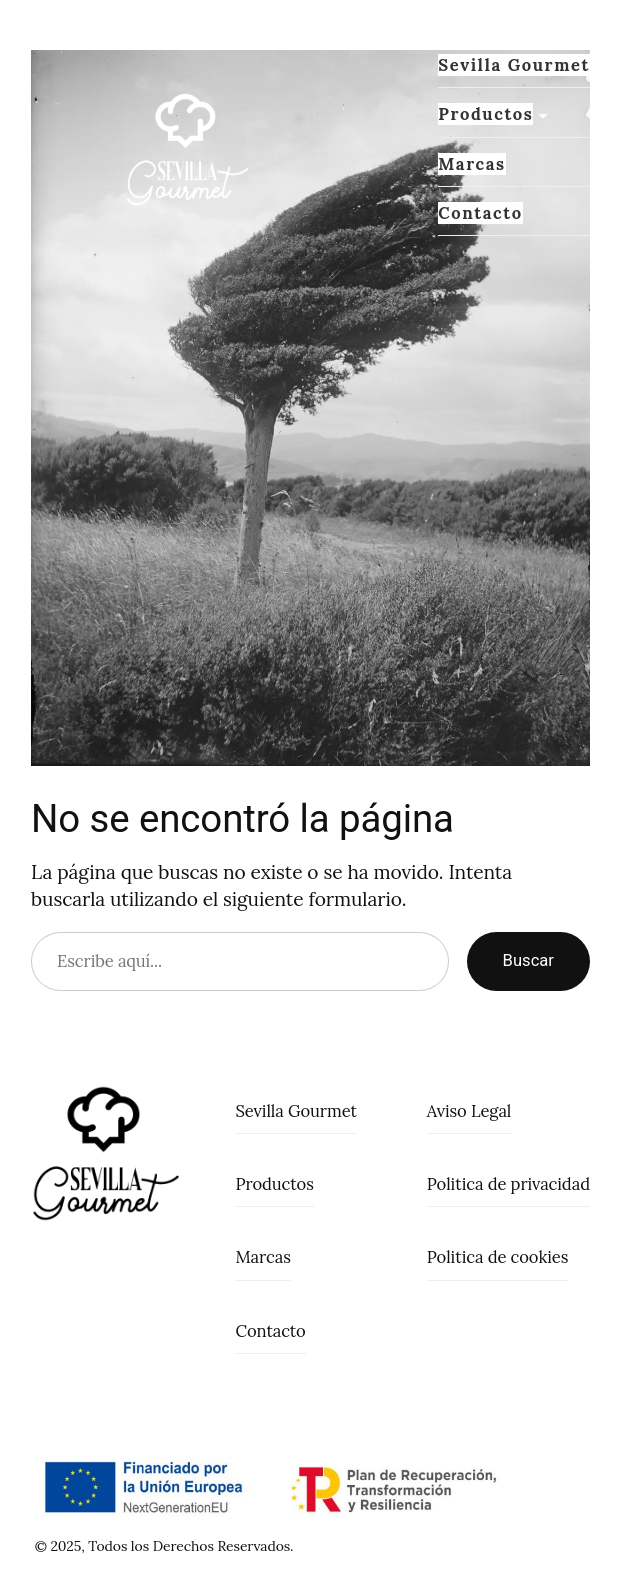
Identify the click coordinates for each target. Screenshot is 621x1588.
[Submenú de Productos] (543, 115)
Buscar (528, 960)
